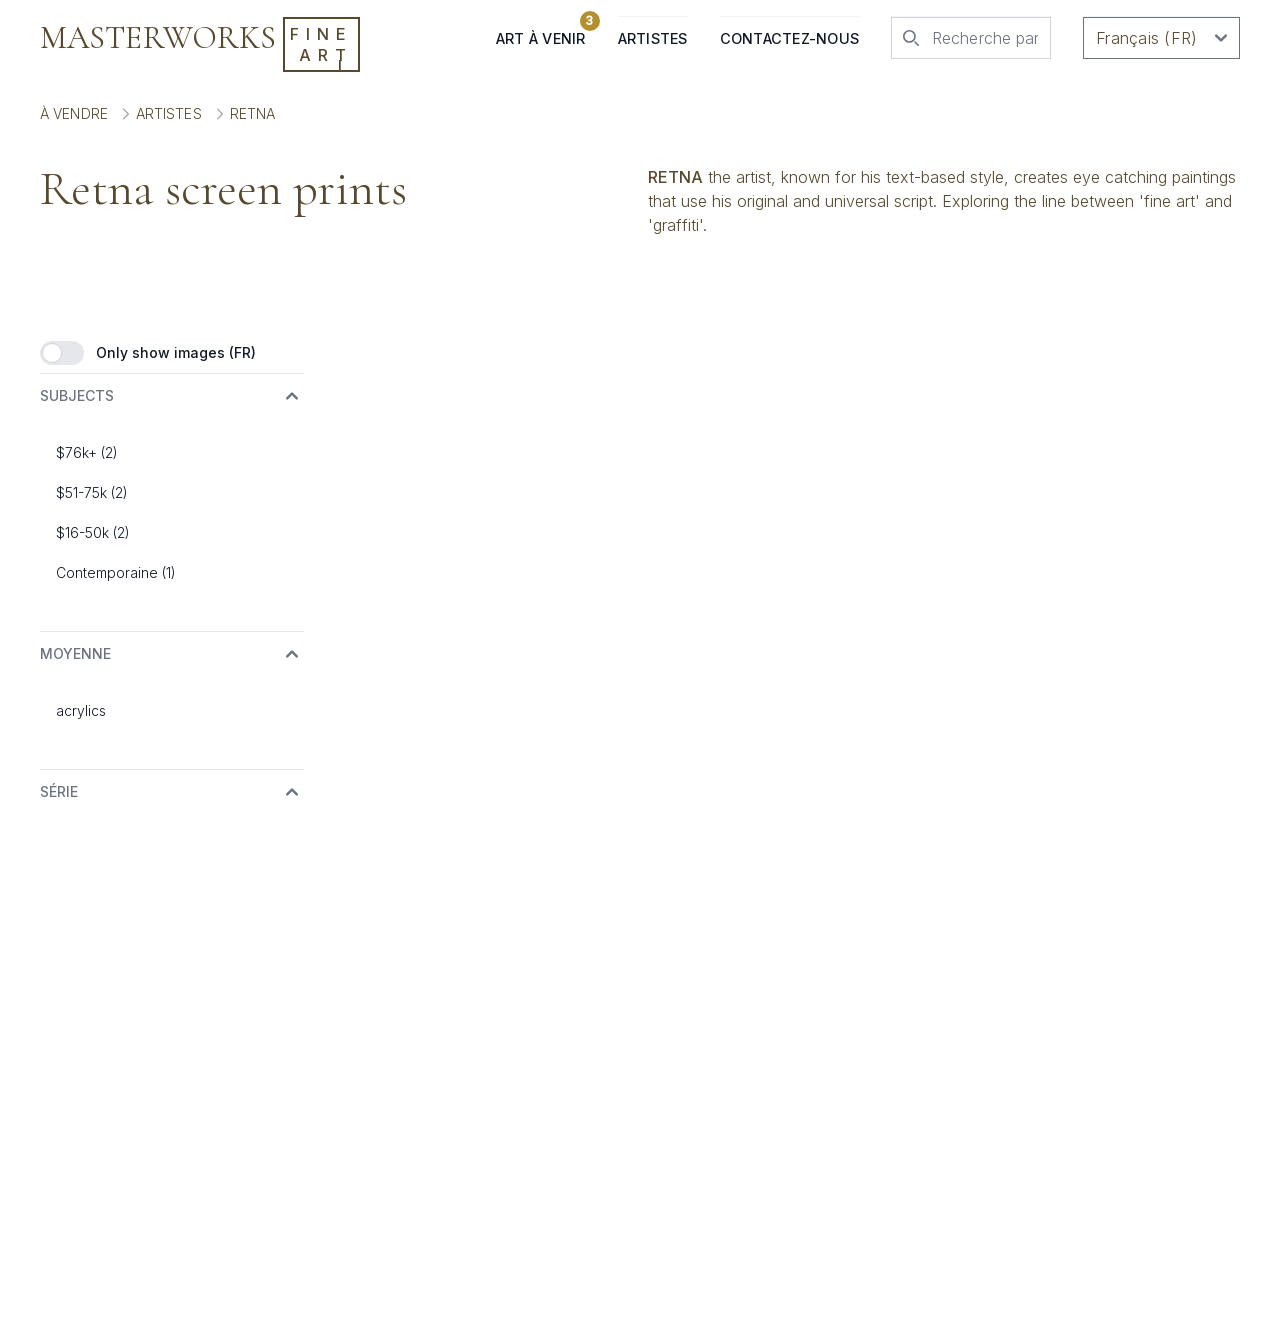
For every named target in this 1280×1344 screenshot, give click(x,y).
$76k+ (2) (87, 452)
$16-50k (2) (93, 532)
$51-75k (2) (92, 492)
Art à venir (541, 31)
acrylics (81, 710)
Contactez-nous (790, 38)
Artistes (653, 38)
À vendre (74, 113)
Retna (253, 113)
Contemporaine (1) (116, 572)
